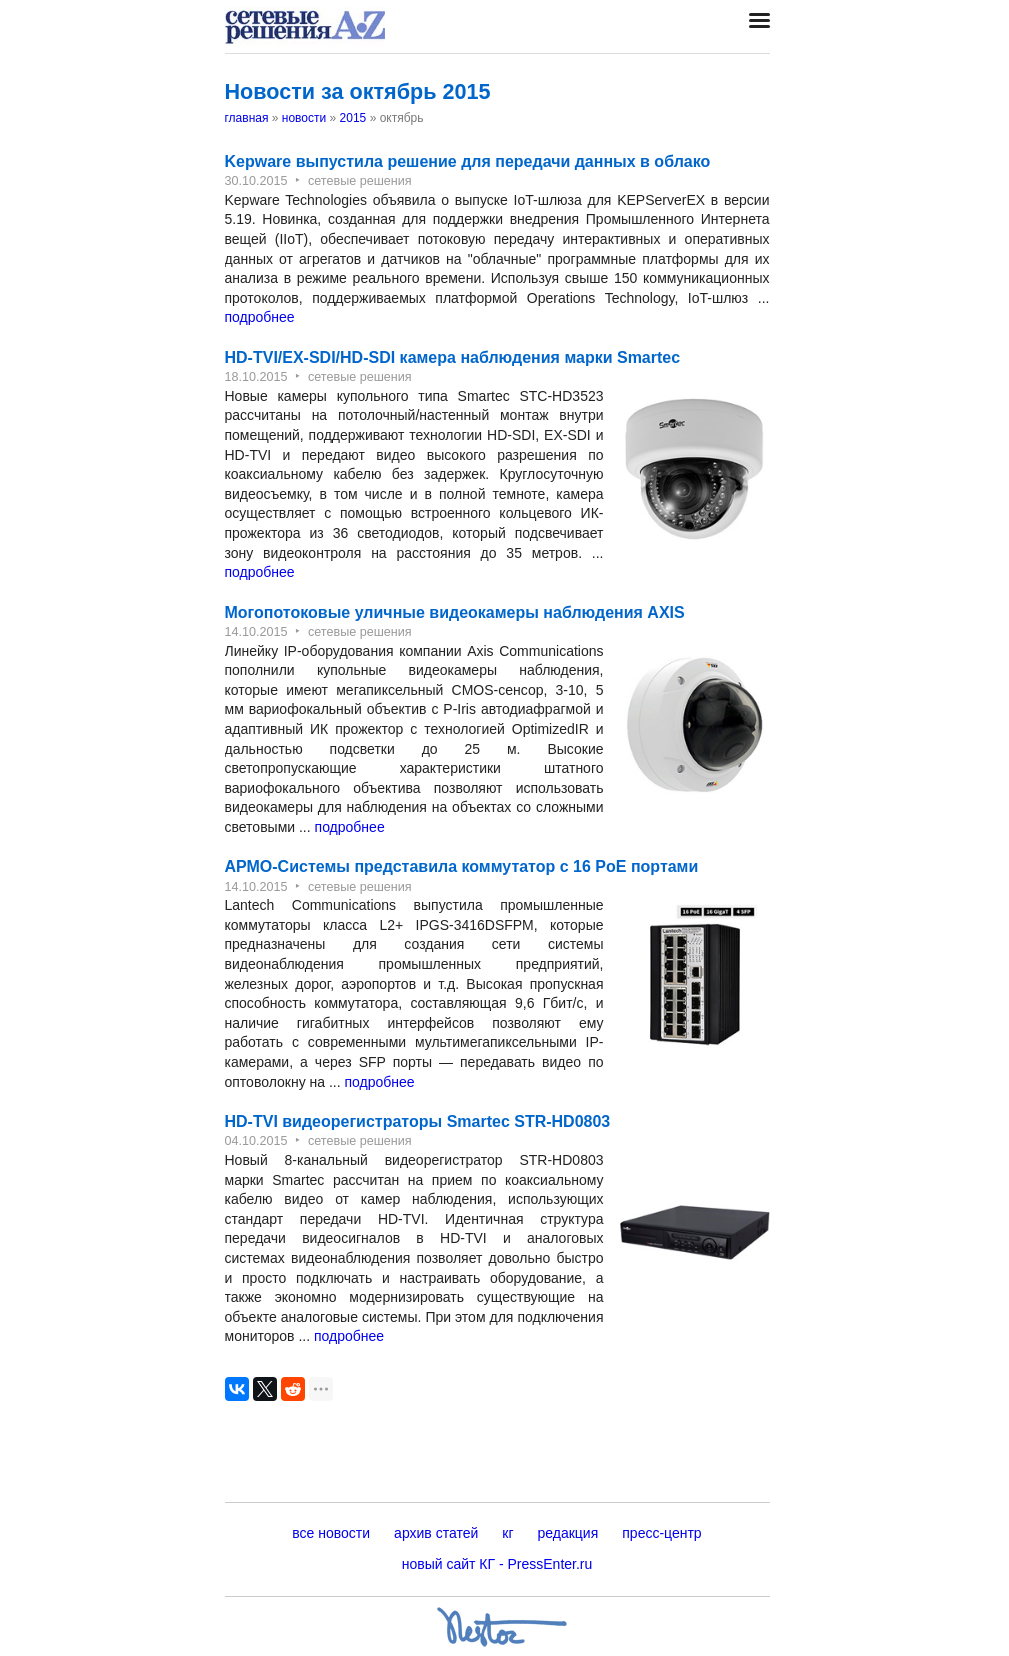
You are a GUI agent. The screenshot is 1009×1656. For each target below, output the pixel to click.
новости (304, 118)
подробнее (260, 317)
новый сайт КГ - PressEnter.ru (497, 1564)
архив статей (436, 1533)
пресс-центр (661, 1533)
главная (247, 118)
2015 (353, 118)
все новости (331, 1533)
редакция (568, 1533)
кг (507, 1533)
